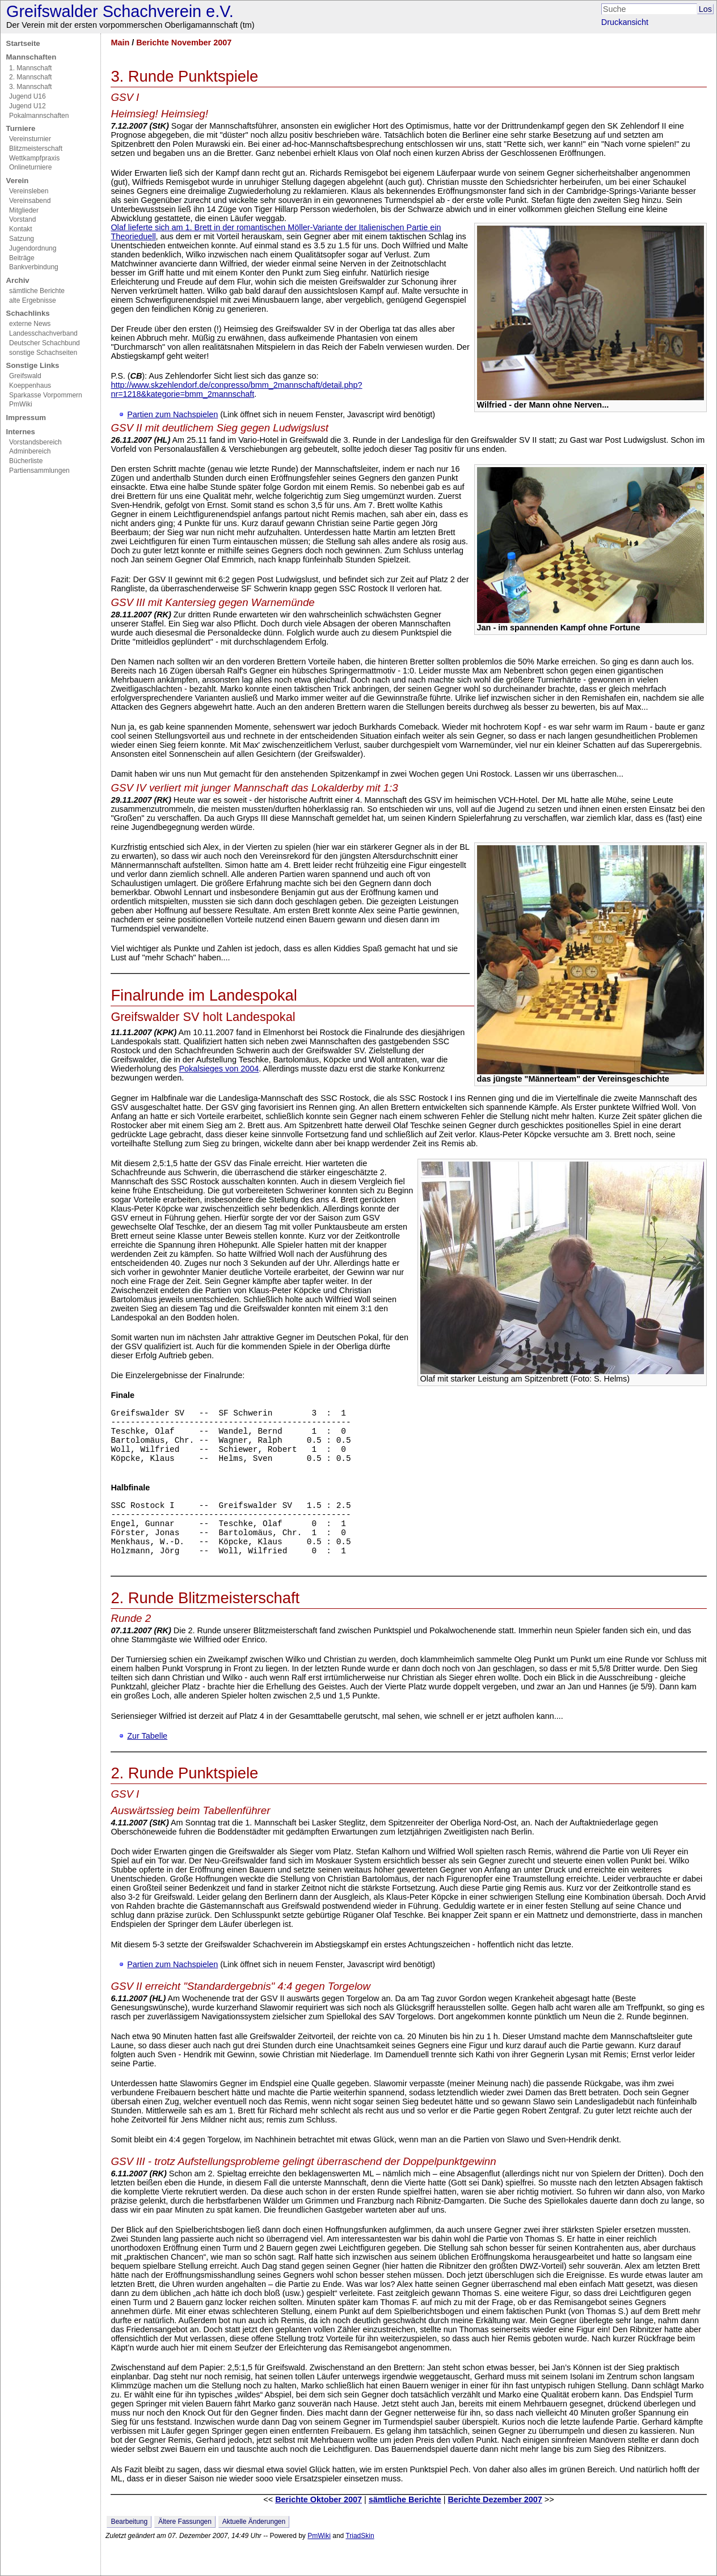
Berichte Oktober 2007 (318, 2526)
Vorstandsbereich (35, 442)
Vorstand (22, 219)
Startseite (23, 43)
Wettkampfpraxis (34, 158)
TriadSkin (359, 2563)
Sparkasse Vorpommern (45, 395)
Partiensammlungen (39, 470)
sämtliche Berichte (37, 291)
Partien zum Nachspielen (172, 414)
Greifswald (25, 376)
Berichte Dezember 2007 (495, 2526)
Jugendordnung (32, 248)
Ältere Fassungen (185, 2549)
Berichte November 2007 (183, 42)
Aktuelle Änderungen (253, 2549)
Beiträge (22, 258)
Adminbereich (29, 451)
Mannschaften (31, 57)
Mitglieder (24, 210)
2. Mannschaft (30, 77)
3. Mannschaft (30, 87)
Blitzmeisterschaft (35, 148)
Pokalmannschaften (39, 116)
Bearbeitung (129, 2549)
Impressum (26, 417)
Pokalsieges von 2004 (219, 1068)
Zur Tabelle (147, 1763)
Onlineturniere (30, 167)
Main (120, 42)
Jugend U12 (27, 106)
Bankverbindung (33, 267)
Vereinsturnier (30, 139)
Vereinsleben (28, 191)
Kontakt (20, 229)
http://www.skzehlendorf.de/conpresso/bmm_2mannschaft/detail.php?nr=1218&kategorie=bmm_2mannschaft (236, 389)
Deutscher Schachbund (44, 343)
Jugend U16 (27, 96)
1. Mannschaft (30, 68)
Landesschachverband (43, 333)
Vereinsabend (29, 201)
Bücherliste (26, 461)
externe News (29, 324)
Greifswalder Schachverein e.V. (120, 11)
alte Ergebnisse (32, 300)
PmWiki (20, 404)
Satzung (21, 239)
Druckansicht (624, 22)
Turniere (21, 128)
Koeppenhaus (30, 385)
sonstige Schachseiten (43, 353)
